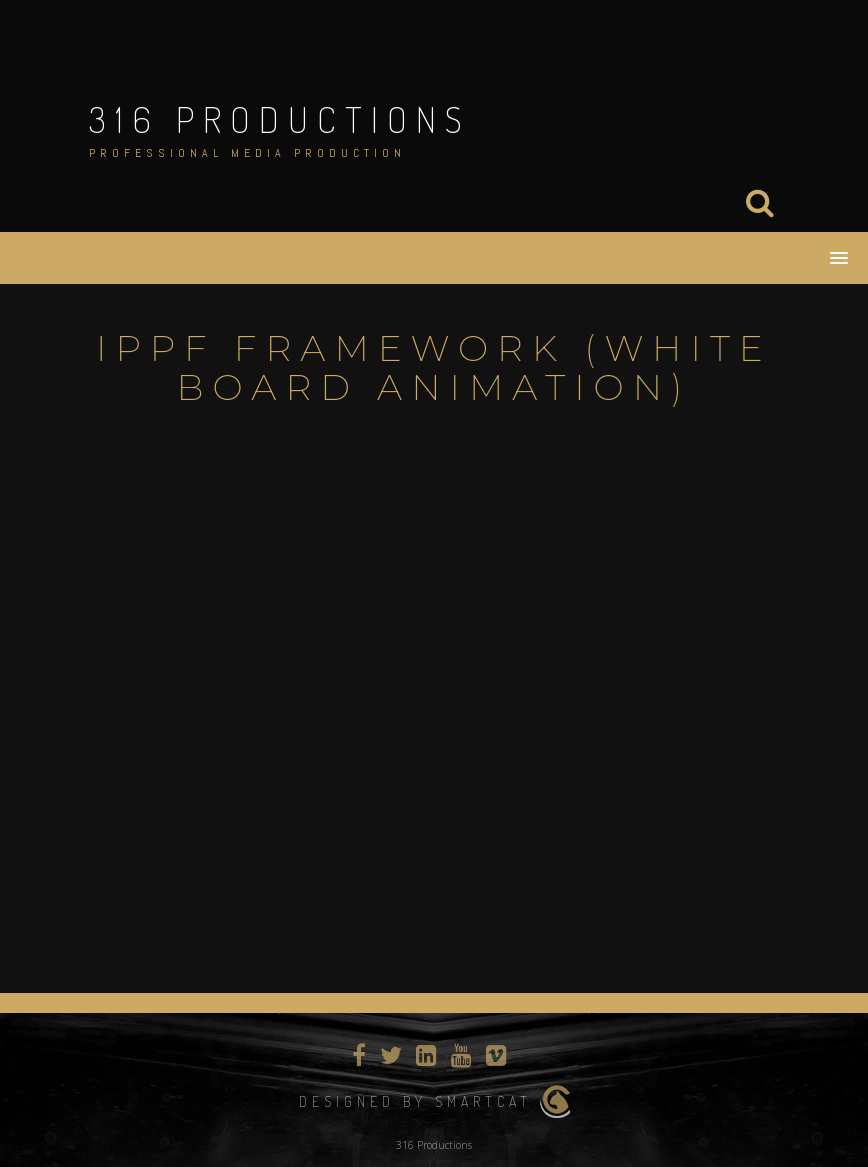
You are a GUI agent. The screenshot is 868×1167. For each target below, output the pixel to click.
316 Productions (280, 119)
